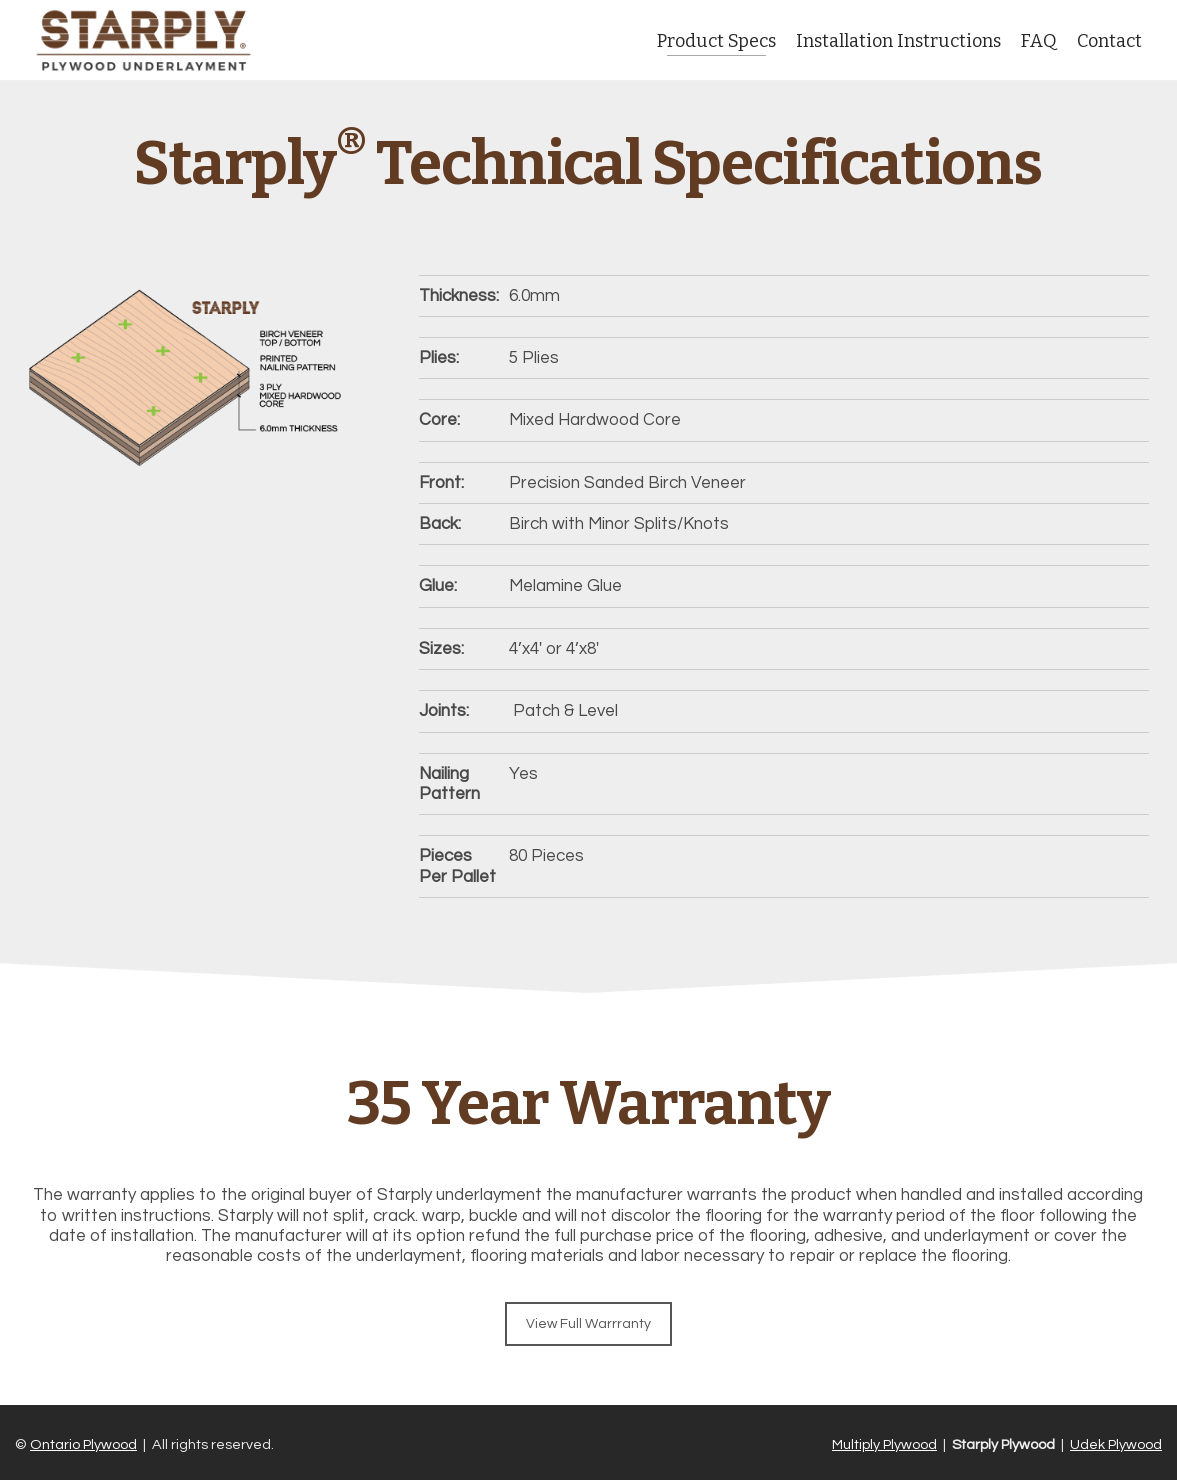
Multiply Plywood (884, 1444)
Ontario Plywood (83, 1444)
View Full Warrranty (588, 1324)
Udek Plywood (1116, 1444)
